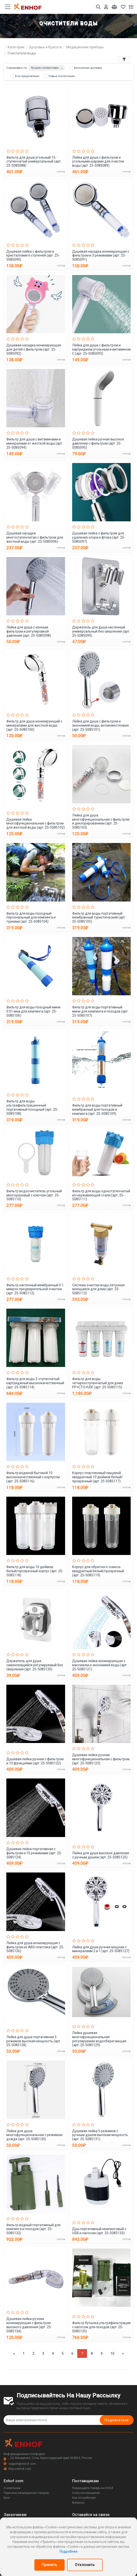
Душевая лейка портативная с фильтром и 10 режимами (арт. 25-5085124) (34, 1853)
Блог (7, 2497)
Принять (49, 2564)
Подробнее (68, 2551)
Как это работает (84, 2497)
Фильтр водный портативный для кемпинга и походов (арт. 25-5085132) (33, 2229)
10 (112, 2353)
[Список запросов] (131, 6)
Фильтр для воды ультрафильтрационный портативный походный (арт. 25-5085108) (32, 1107)
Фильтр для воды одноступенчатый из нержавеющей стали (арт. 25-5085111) (101, 1195)
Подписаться (117, 2420)
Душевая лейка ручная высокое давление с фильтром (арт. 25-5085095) (98, 443)
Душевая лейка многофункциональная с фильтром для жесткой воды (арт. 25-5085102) (35, 823)
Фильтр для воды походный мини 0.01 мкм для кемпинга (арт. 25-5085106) (33, 1011)
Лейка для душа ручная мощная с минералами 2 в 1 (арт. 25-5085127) (100, 1949)
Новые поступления (59, 76)
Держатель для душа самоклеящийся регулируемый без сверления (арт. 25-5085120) (34, 1665)
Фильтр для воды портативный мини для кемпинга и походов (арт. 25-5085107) (100, 1011)
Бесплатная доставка (85, 68)
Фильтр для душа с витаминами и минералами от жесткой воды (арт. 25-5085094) (34, 443)
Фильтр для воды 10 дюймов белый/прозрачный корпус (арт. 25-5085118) (34, 1571)
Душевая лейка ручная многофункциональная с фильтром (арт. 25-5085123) (100, 1759)
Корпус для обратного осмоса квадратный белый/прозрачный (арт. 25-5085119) (98, 1571)
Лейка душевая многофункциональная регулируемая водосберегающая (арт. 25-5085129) (99, 2039)
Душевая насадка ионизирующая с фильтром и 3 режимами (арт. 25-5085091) (100, 255)
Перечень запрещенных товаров (26, 2493)
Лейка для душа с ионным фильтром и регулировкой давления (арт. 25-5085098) (28, 631)
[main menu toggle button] (7, 6)
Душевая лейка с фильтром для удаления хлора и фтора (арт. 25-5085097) (98, 537)
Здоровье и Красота (45, 47)
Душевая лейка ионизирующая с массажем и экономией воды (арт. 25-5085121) (99, 1665)
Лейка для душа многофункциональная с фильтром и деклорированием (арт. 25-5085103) (100, 821)
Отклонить (85, 2564)
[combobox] (47, 67)
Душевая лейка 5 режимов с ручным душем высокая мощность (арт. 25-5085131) (100, 2135)
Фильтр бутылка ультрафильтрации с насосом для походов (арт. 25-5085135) (101, 2327)
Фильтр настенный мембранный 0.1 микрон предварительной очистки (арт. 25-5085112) (35, 1289)
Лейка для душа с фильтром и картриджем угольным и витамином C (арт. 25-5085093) (101, 349)
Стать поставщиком (86, 2493)
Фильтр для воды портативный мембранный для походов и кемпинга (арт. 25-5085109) (97, 1109)
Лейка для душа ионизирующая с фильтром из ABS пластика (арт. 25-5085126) (35, 1947)
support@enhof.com (20, 2463)
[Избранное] (123, 6)
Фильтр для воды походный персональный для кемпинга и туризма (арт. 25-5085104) (31, 917)
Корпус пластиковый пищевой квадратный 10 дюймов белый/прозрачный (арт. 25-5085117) (97, 1477)
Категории (16, 47)
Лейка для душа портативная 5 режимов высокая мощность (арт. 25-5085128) (33, 2041)
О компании (12, 2488)
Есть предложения (24, 76)
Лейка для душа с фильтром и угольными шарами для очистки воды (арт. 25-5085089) (98, 161)
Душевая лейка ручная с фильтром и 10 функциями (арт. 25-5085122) (35, 1761)
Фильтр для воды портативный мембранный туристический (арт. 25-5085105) (99, 917)
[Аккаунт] (106, 6)
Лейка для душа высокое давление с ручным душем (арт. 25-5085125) (100, 1855)
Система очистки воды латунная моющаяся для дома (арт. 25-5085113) (98, 1289)
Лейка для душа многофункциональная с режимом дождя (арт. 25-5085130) (34, 2135)
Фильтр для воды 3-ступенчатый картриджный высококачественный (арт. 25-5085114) (35, 1383)
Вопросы (78, 2502)
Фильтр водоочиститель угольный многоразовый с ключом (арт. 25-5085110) (34, 1195)
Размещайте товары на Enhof (92, 2488)
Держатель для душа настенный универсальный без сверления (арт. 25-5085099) (101, 631)
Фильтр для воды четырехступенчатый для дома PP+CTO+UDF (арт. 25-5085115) (97, 1383)
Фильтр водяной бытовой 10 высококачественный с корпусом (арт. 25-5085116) (33, 1477)
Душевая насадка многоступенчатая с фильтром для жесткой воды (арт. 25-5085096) (34, 537)
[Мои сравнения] (114, 6)
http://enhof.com (17, 2469)
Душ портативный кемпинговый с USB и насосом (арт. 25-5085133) (99, 2231)
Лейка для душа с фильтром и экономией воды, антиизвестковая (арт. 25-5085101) (100, 725)
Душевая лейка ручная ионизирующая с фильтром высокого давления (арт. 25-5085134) (29, 2325)
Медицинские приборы (85, 47)
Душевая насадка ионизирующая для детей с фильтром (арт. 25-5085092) (33, 349)
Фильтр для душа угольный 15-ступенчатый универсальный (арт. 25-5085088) (33, 161)
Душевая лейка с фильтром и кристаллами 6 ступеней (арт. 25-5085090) (33, 255)
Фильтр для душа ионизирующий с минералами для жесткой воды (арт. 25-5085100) (34, 725)
